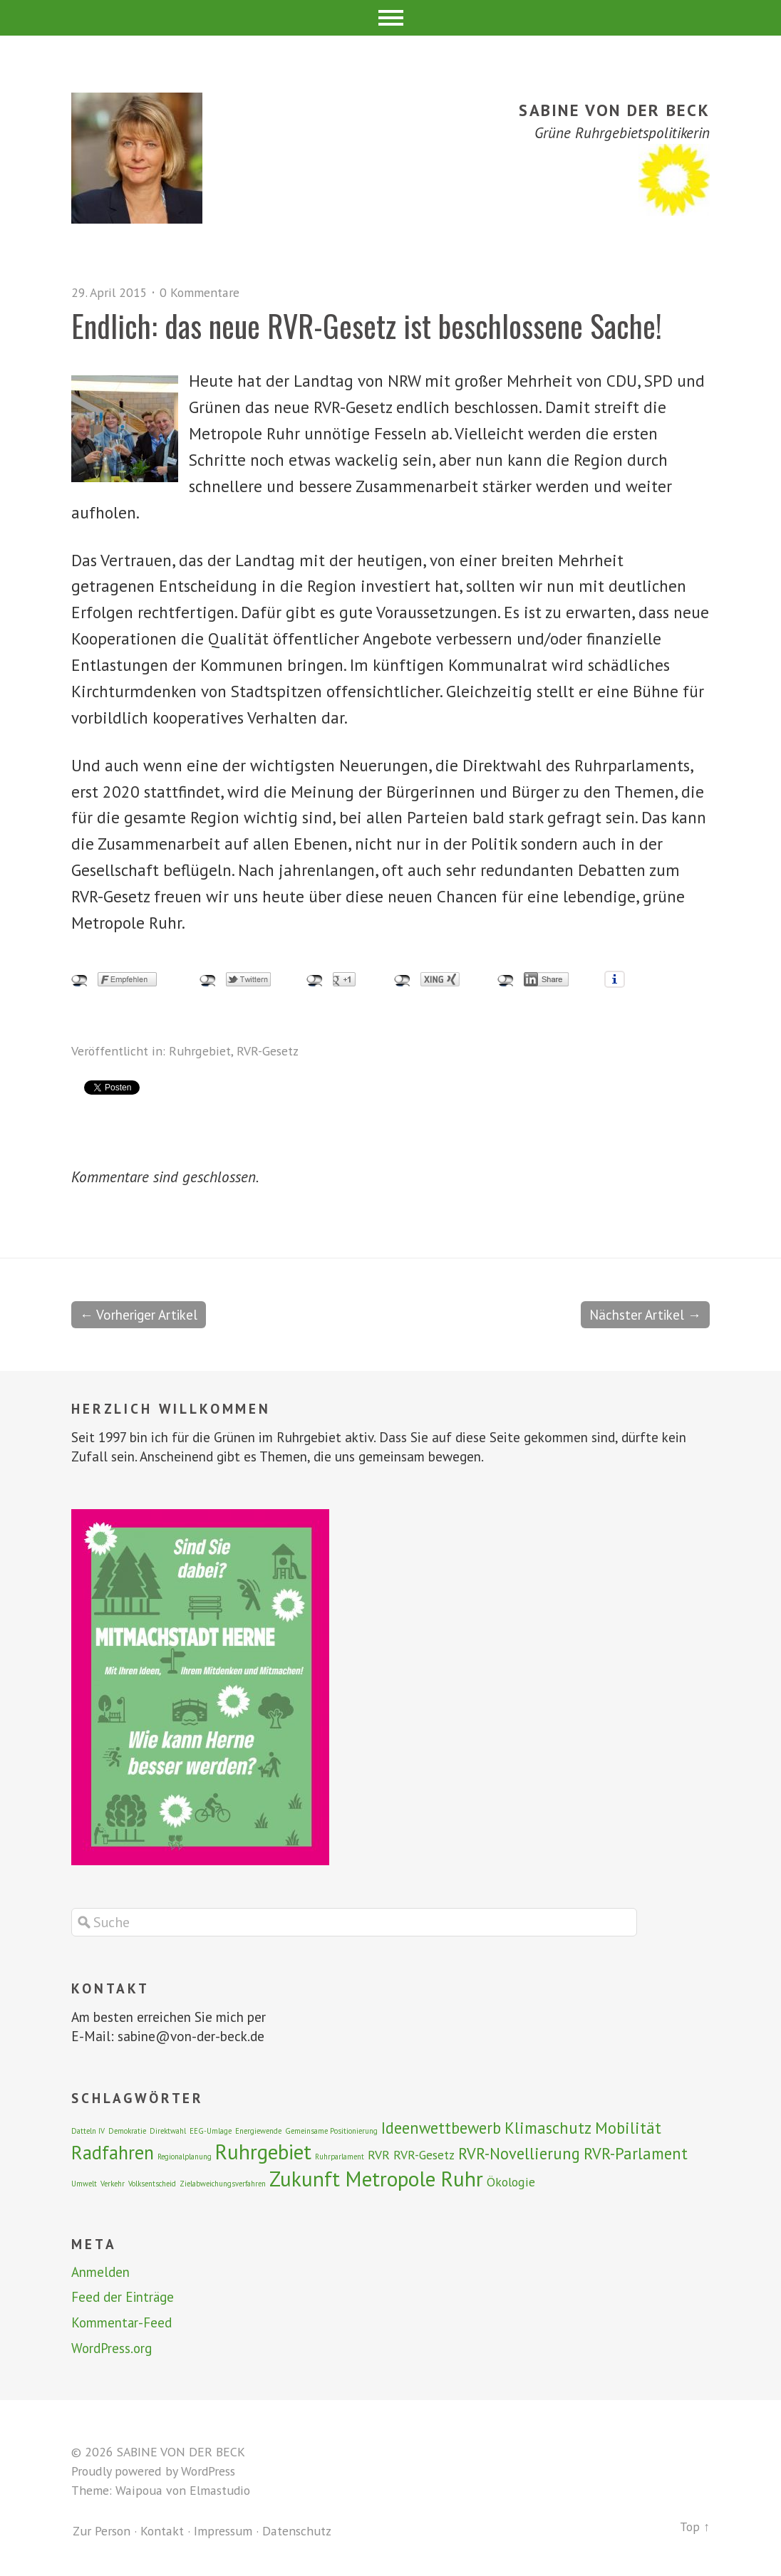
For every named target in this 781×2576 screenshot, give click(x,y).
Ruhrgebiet (200, 1051)
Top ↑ (695, 2527)
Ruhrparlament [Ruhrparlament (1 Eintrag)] (339, 2157)
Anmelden (100, 2272)
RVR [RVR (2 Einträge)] (379, 2155)
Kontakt (162, 2531)
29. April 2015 (109, 292)
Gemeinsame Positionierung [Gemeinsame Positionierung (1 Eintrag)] (331, 2132)
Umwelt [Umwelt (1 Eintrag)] (84, 2184)
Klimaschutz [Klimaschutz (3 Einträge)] (548, 2128)
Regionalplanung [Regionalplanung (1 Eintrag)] (184, 2157)
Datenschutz (296, 2531)
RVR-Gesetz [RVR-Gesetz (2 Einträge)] (424, 2155)
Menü (391, 18)
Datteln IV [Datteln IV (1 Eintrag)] (88, 2132)
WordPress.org (112, 2348)
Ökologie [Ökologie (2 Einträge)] (511, 2182)
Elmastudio (220, 2491)
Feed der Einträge (123, 2297)
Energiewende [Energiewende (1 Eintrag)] (258, 2132)
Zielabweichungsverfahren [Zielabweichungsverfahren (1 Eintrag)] (223, 2184)
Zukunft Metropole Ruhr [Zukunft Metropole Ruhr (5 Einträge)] (376, 2179)
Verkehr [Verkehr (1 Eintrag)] (112, 2184)
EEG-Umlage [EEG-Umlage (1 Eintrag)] (211, 2132)
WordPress (208, 2471)
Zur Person (101, 2531)
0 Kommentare (200, 292)
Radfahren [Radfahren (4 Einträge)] (112, 2153)
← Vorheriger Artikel (139, 1315)
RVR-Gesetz (268, 1051)
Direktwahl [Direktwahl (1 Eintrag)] (168, 2132)
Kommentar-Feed (122, 2323)
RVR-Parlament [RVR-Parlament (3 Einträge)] (636, 2154)
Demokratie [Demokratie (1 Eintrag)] (127, 2132)
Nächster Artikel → (645, 1315)
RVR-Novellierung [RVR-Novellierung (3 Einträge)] (519, 2154)
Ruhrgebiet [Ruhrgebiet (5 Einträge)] (263, 2152)
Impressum (223, 2531)
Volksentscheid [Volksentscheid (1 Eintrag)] (152, 2184)
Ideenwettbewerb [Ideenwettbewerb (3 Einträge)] (441, 2128)
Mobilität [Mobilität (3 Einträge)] (628, 2128)
